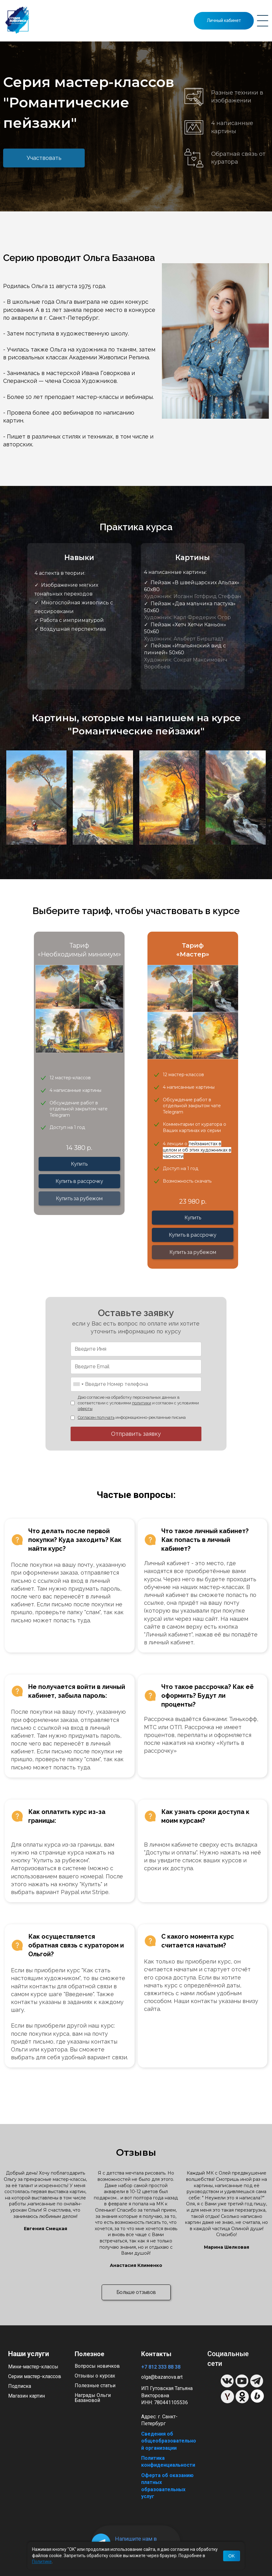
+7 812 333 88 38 (160, 2367)
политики (141, 1403)
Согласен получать (96, 1417)
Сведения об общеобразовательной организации (168, 2441)
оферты (85, 1408)
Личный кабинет (224, 20)
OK (231, 2555)
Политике (42, 2561)
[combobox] (78, 1384)
